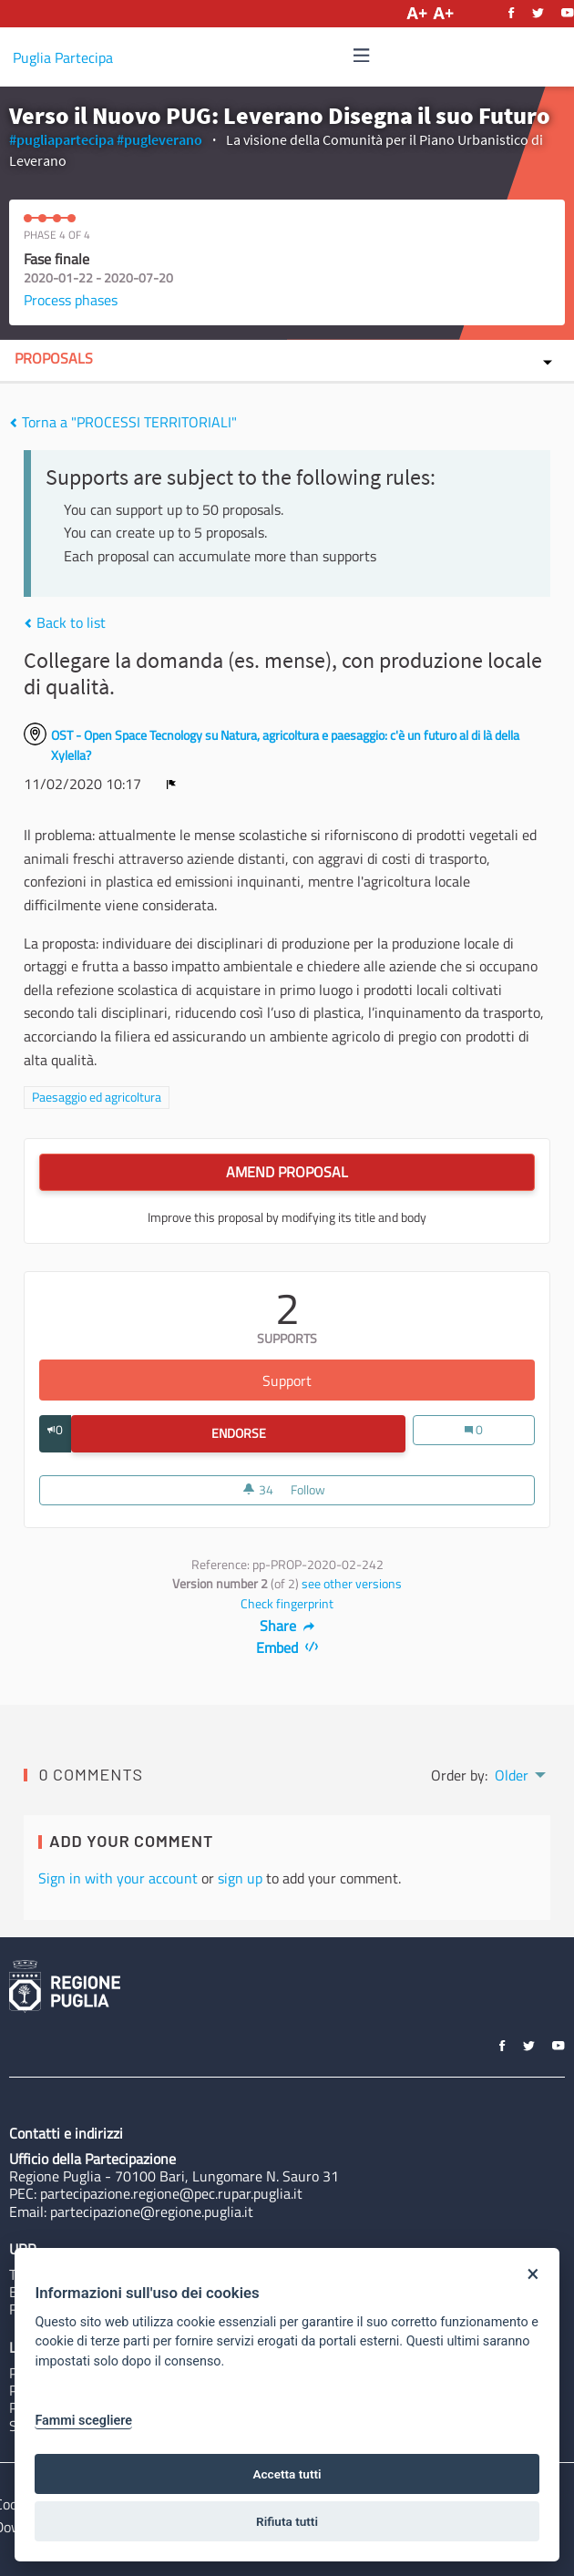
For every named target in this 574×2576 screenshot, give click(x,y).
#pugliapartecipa (61, 139)
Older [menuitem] (511, 1775)
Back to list (65, 622)
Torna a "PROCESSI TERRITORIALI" (123, 422)
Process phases (71, 300)
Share (287, 1625)
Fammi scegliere (83, 2420)
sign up (240, 1878)
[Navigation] (362, 56)
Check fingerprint (287, 1604)
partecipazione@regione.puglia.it (151, 2211)
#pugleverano (159, 139)
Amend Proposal (287, 1172)
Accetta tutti (286, 2474)
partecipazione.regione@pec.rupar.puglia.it (171, 2193)
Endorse (308, 1433)
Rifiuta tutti (287, 2521)
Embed (287, 1647)
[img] (362, 55)
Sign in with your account (118, 1878)
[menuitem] (518, 1773)
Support (398, 1380)
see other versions (352, 1584)
